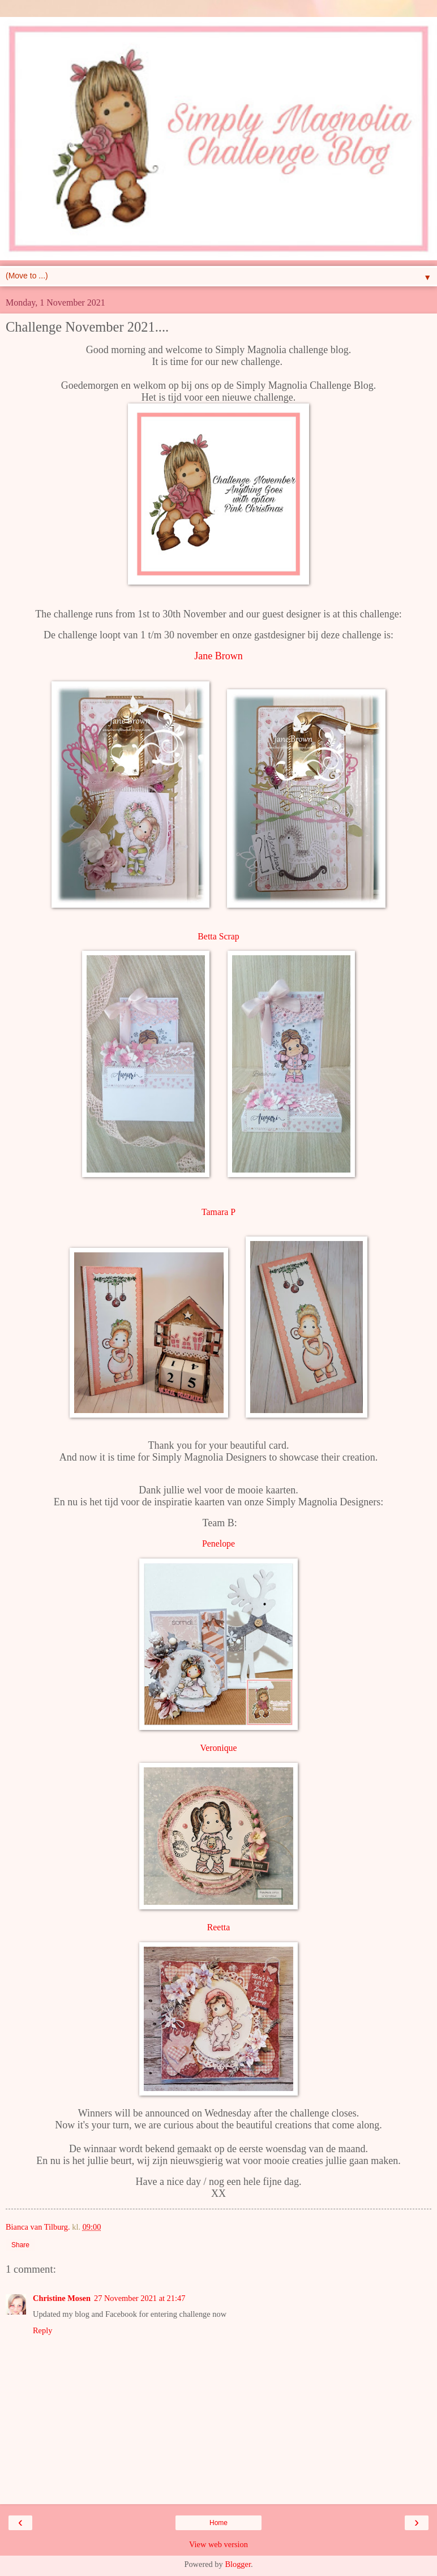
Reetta (218, 1927)
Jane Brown (218, 656)
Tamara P (218, 1212)
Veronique (218, 1748)
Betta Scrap (218, 936)
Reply (42, 2330)
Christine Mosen (62, 2298)
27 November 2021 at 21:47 (139, 2298)
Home (218, 2523)
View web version (218, 2544)
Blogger (238, 2564)
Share (20, 2245)
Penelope (218, 1543)
